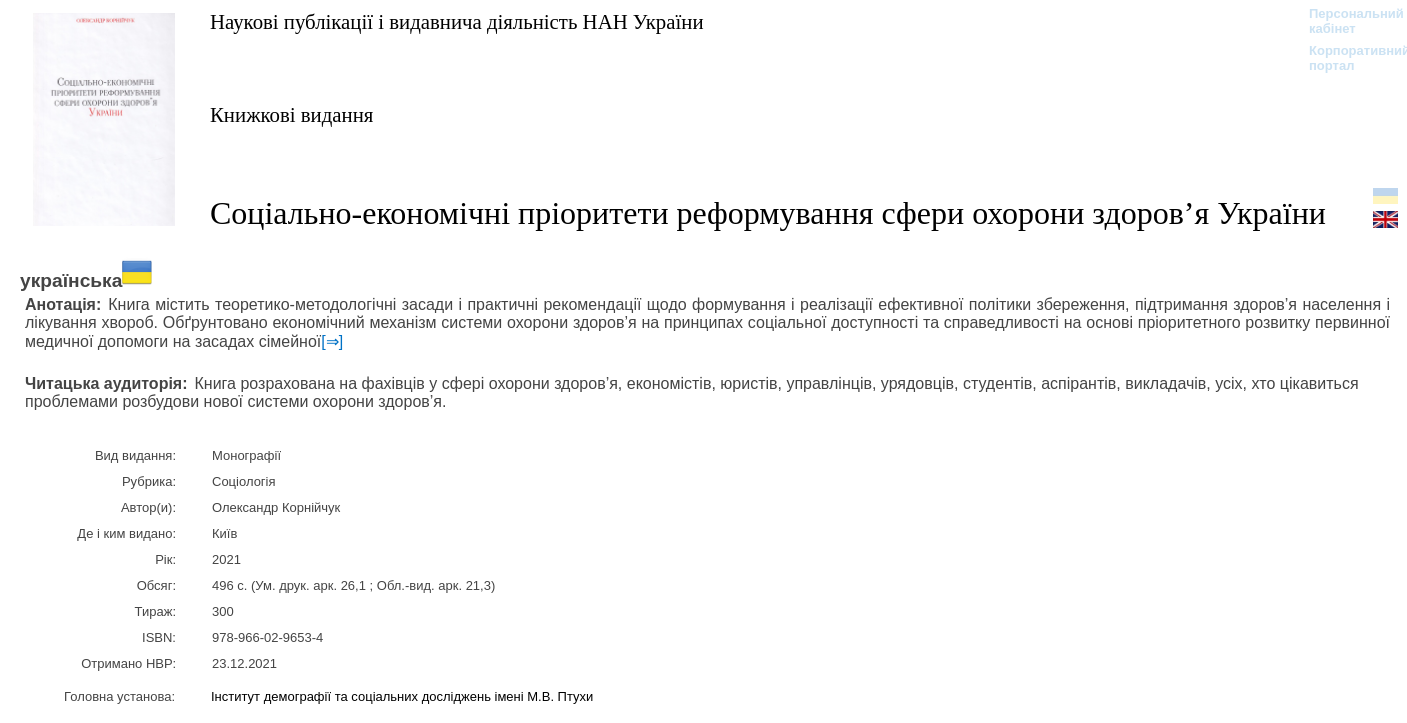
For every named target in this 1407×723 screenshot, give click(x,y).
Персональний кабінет (1346, 21)
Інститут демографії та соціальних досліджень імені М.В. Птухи (402, 696)
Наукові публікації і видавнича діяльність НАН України (457, 21)
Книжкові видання (291, 114)
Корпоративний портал (1346, 58)
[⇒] (332, 341)
